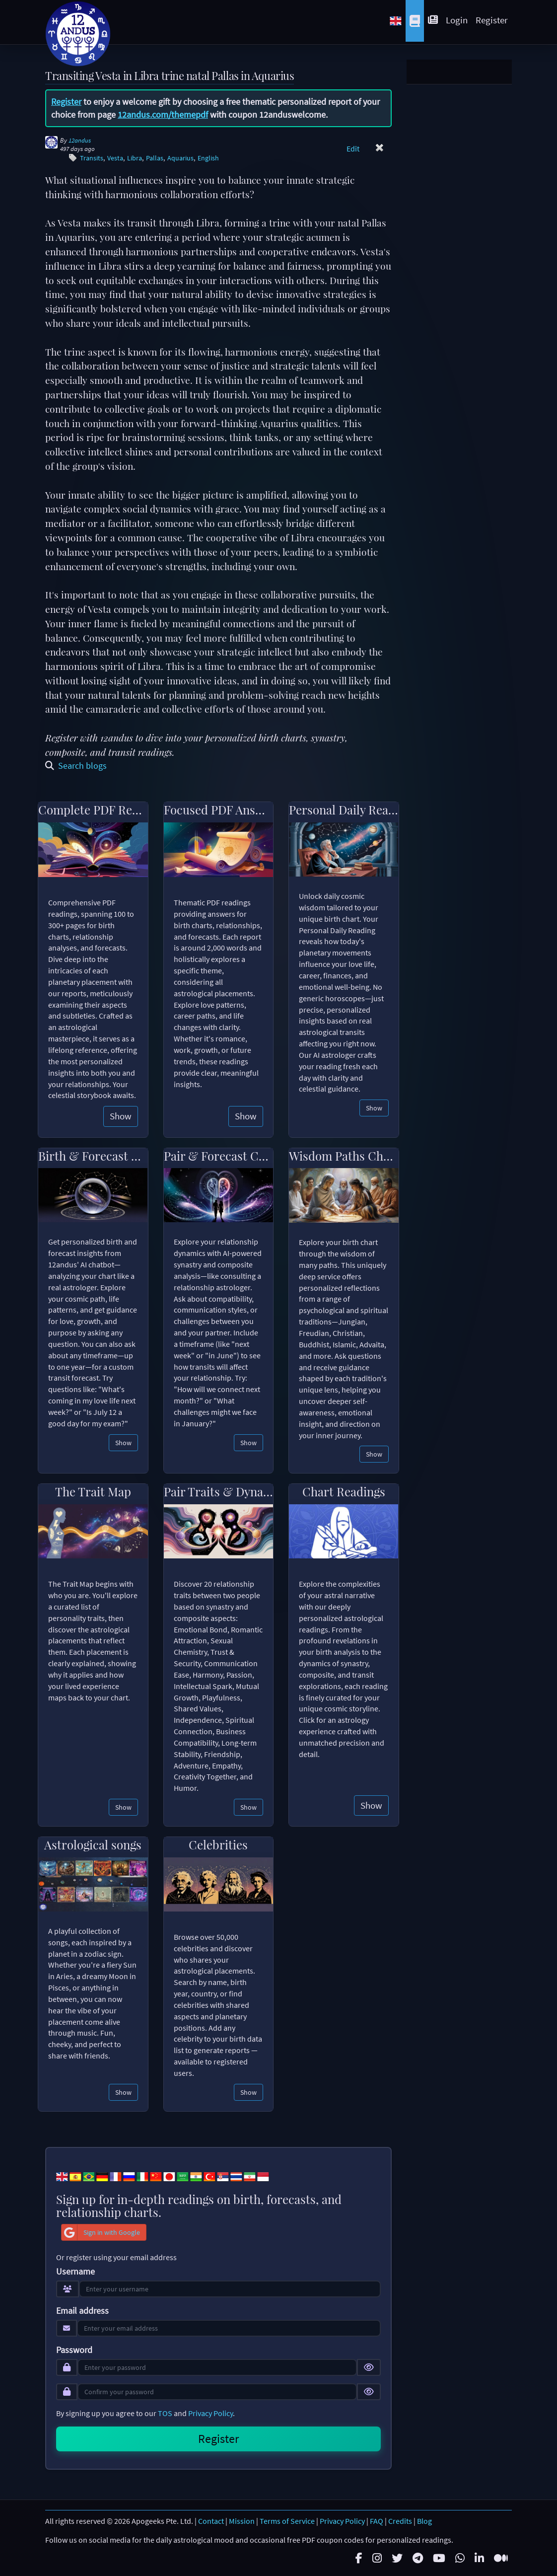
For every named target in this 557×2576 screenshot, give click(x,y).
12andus (80, 140)
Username (75, 2271)
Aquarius (180, 158)
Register (492, 20)
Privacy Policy (210, 2413)
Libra (134, 158)
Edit (353, 148)
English (208, 158)
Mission (242, 2521)
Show (121, 1116)
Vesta (115, 158)
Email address (82, 2310)
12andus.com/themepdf (163, 114)
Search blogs (76, 765)
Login (457, 20)
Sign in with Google (101, 2232)
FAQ (376, 2521)
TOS (165, 2413)
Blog (424, 2521)
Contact (211, 2521)
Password (74, 2350)
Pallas (154, 158)
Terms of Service (287, 2521)
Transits (91, 158)
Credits (400, 2521)
